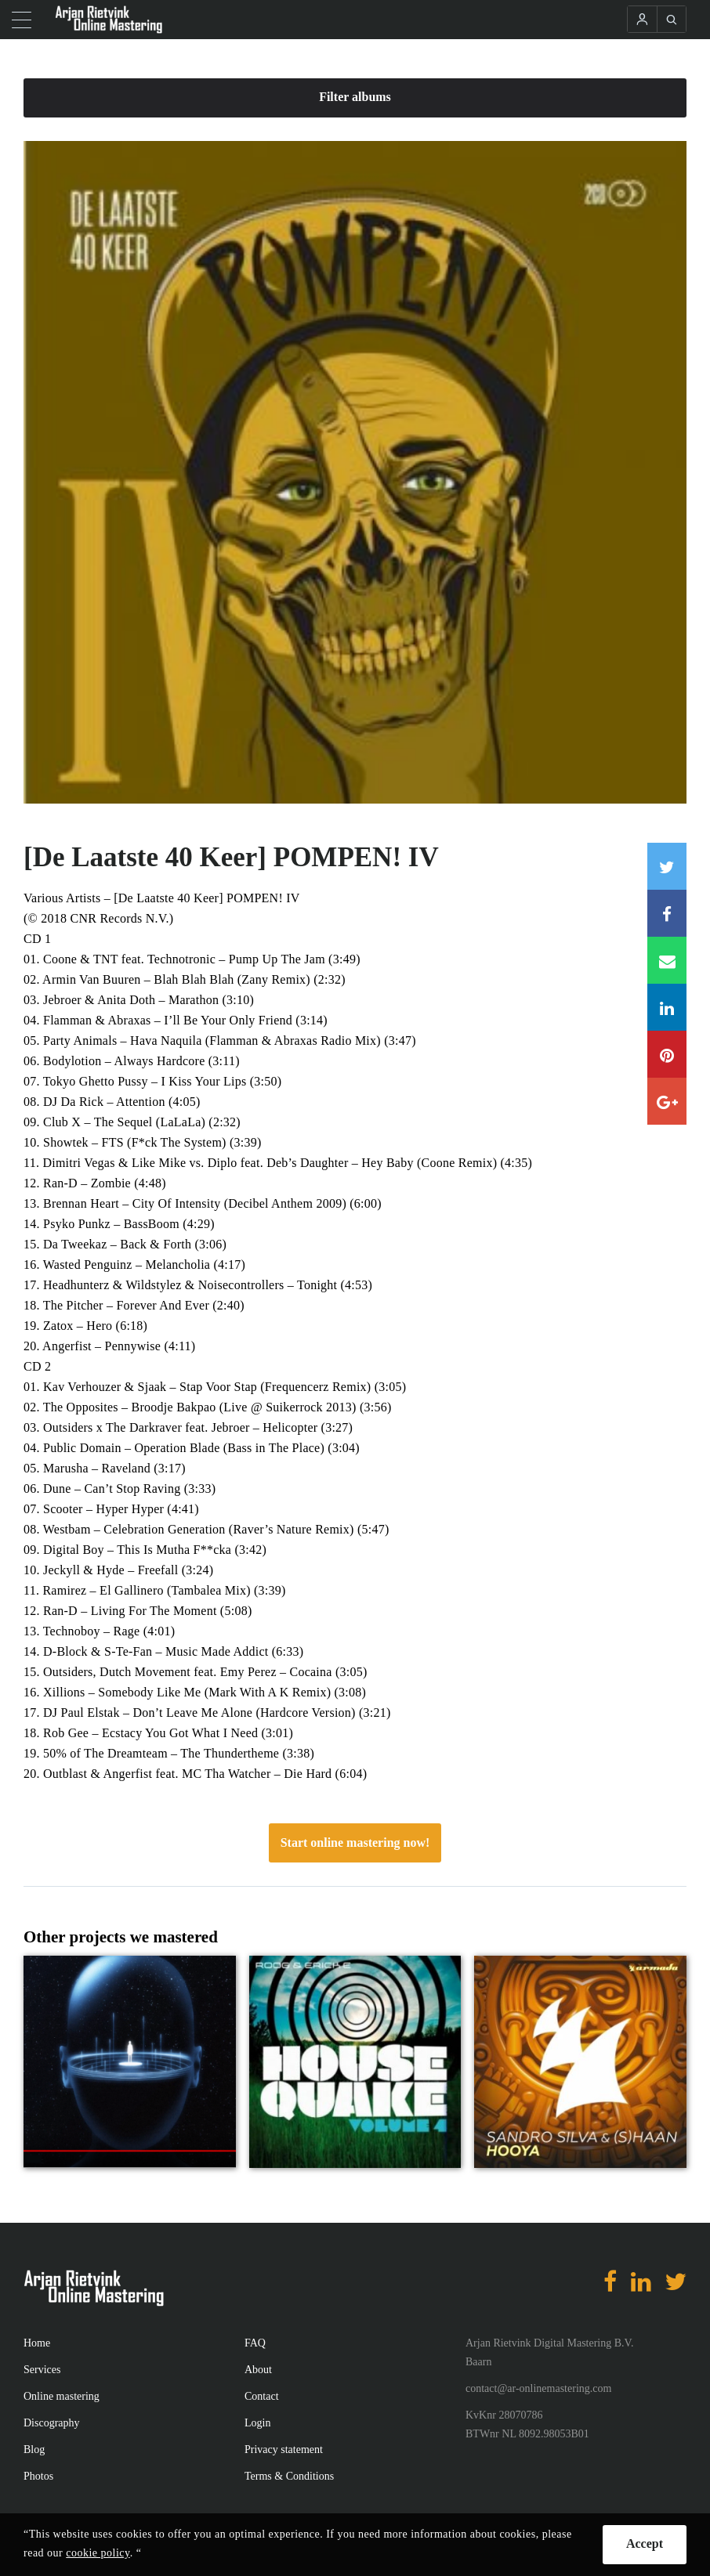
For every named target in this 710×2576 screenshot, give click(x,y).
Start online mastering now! (355, 1842)
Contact (262, 2396)
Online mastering (62, 2396)
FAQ (255, 2343)
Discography (52, 2423)
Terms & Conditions (289, 2476)
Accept (644, 2543)
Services (42, 2369)
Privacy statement (284, 2449)
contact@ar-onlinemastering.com (538, 2388)
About (258, 2369)
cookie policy (97, 2553)
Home (37, 2343)
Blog (34, 2449)
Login (257, 2423)
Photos (38, 2476)
